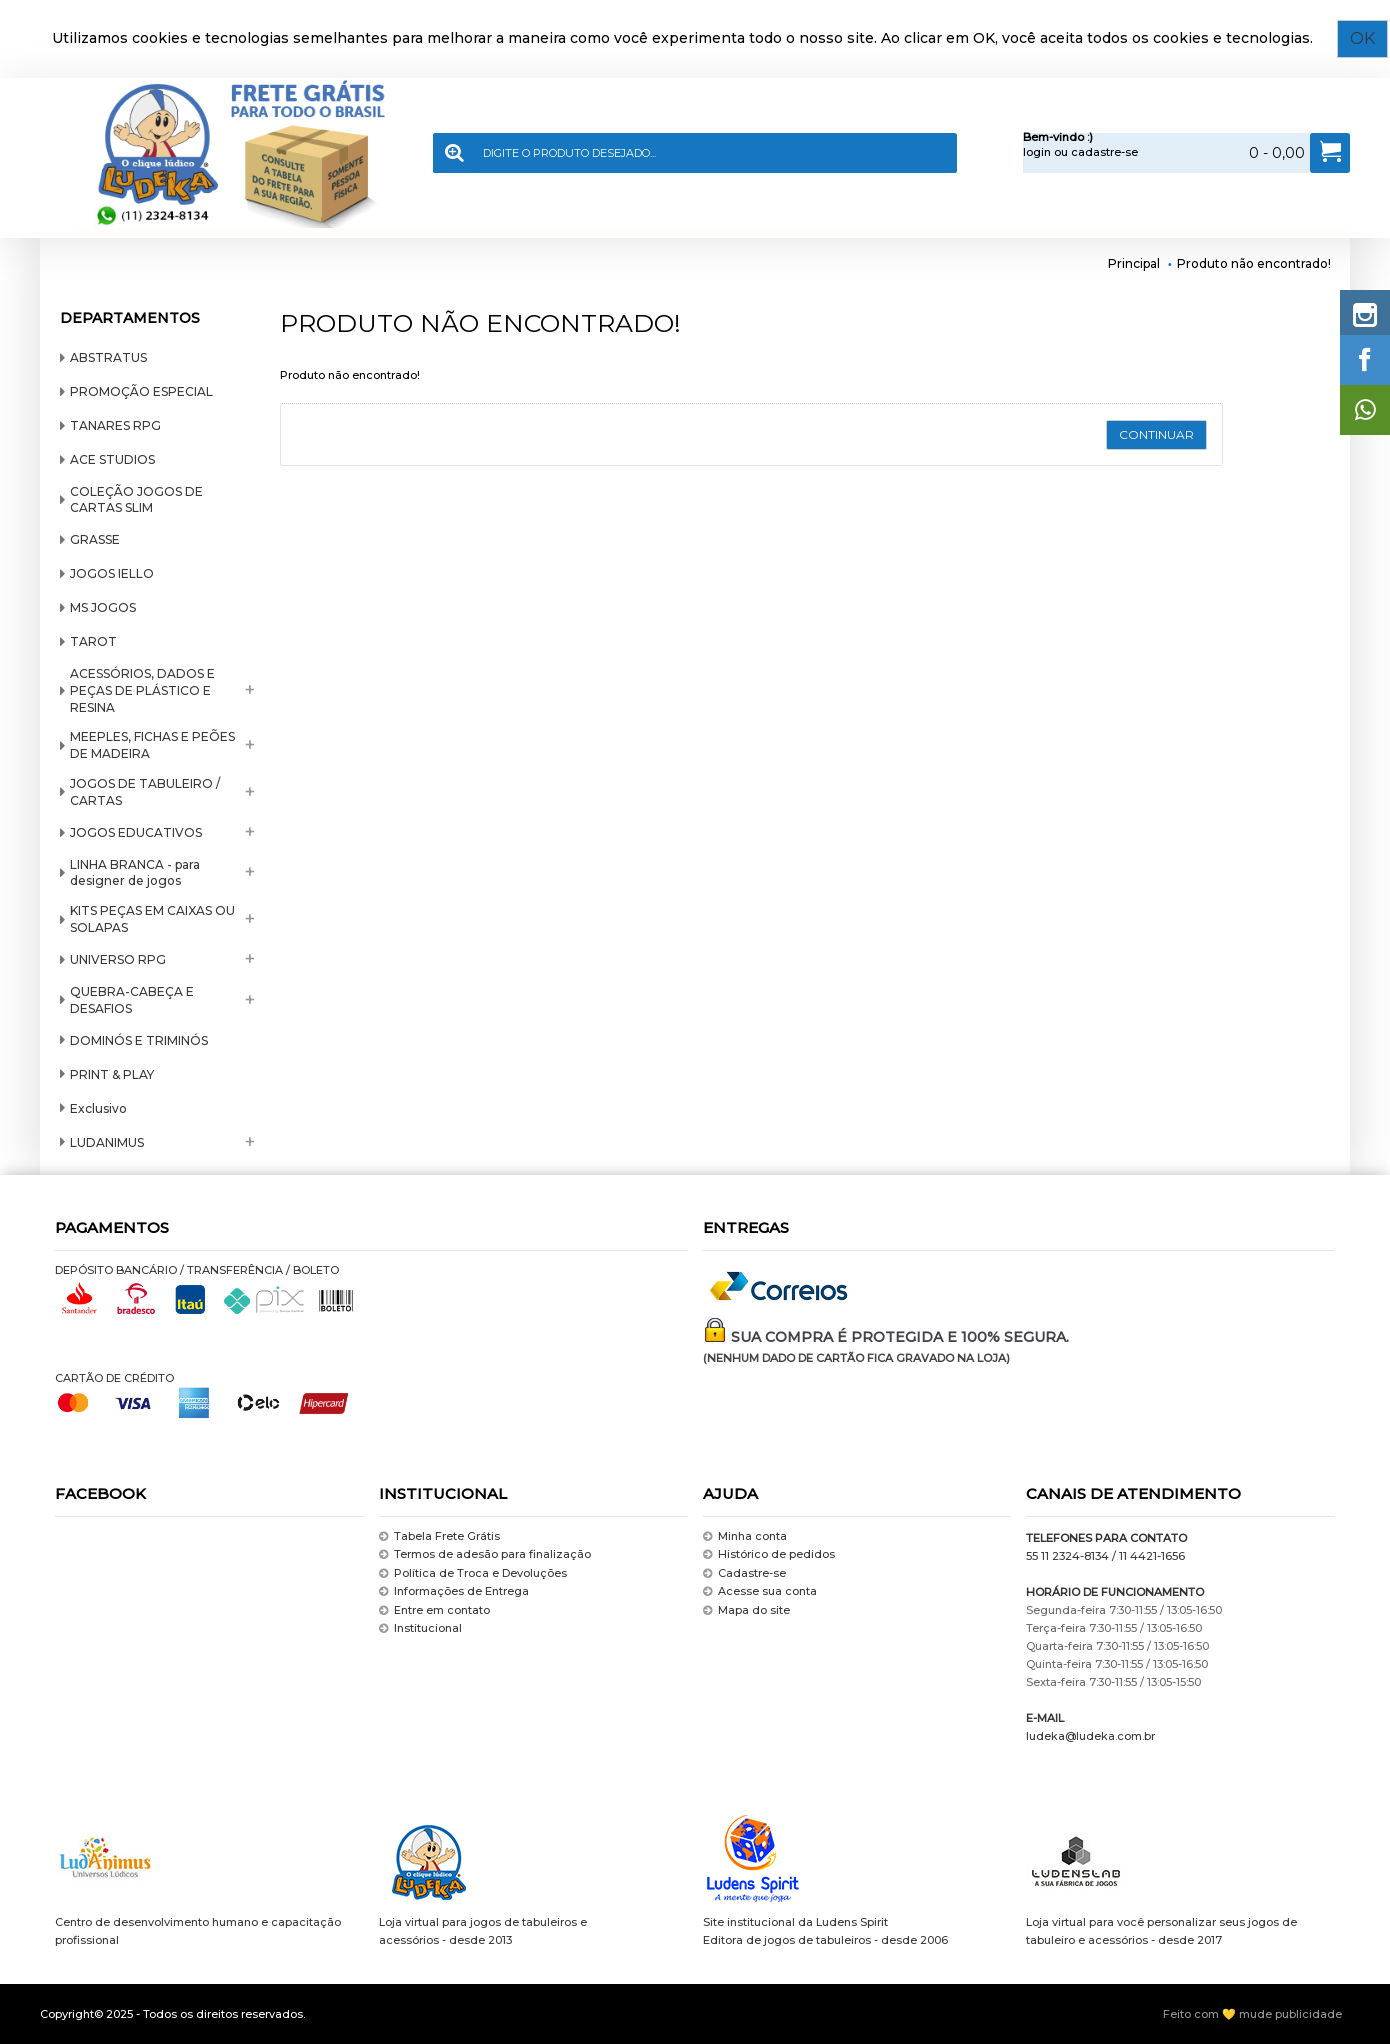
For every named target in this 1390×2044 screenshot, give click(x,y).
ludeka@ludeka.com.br (1090, 1736)
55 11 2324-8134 (1067, 1556)
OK (1364, 38)
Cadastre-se (744, 1573)
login (1037, 152)
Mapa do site (746, 1610)
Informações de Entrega (454, 1591)
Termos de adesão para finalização (485, 1555)
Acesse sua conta (760, 1591)
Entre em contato (434, 1610)
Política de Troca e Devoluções (473, 1573)
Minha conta (745, 1536)
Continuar (1156, 434)
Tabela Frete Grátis (439, 1536)
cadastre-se (1104, 152)
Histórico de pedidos (769, 1555)
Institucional (420, 1628)
